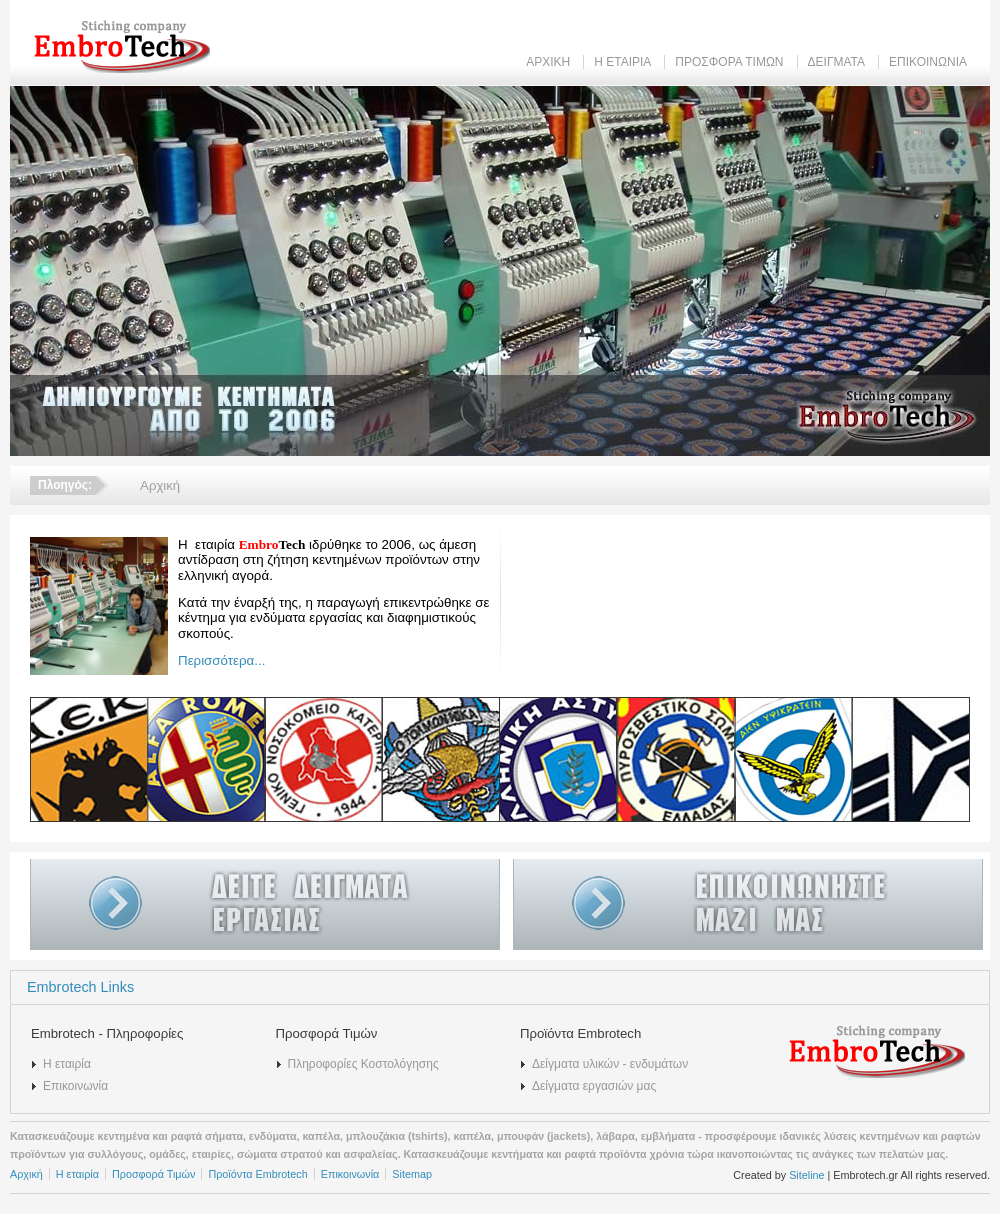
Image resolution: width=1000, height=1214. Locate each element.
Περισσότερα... (221, 660)
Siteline (806, 1175)
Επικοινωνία (75, 1086)
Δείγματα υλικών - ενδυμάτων (610, 1064)
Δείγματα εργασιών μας (594, 1086)
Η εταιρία (67, 1064)
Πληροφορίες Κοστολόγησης (363, 1064)
